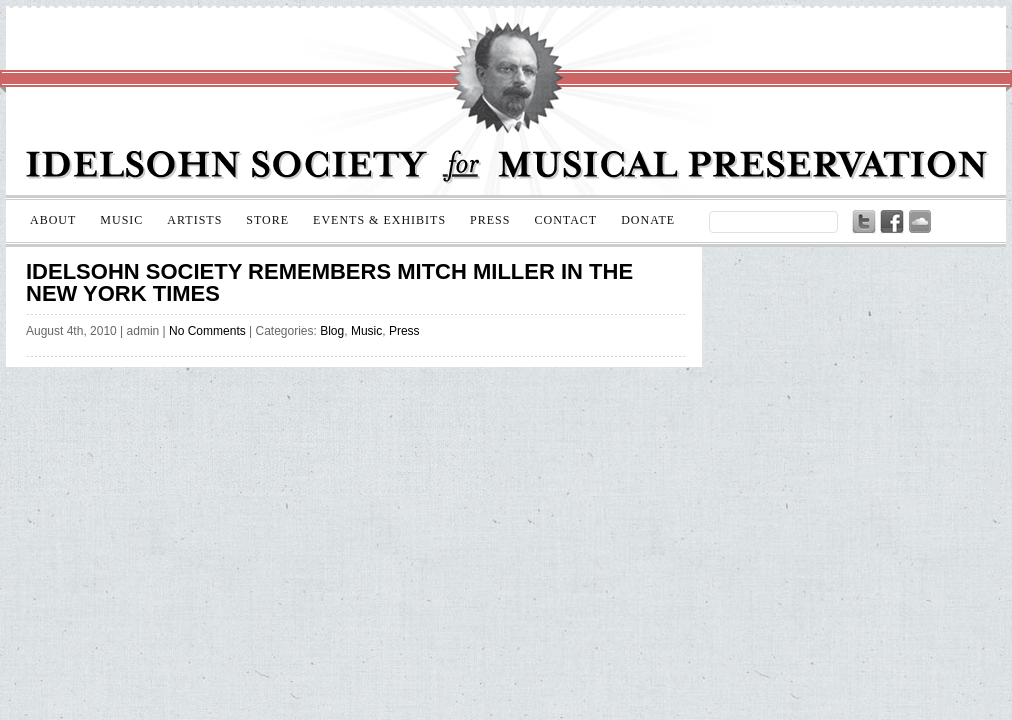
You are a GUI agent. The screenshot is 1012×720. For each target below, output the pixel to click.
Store (267, 220)
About (53, 220)
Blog (332, 331)
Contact (565, 220)
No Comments (207, 331)
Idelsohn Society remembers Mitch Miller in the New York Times (329, 282)
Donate (648, 220)
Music (121, 220)
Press (490, 220)
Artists (194, 220)
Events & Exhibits (379, 220)
